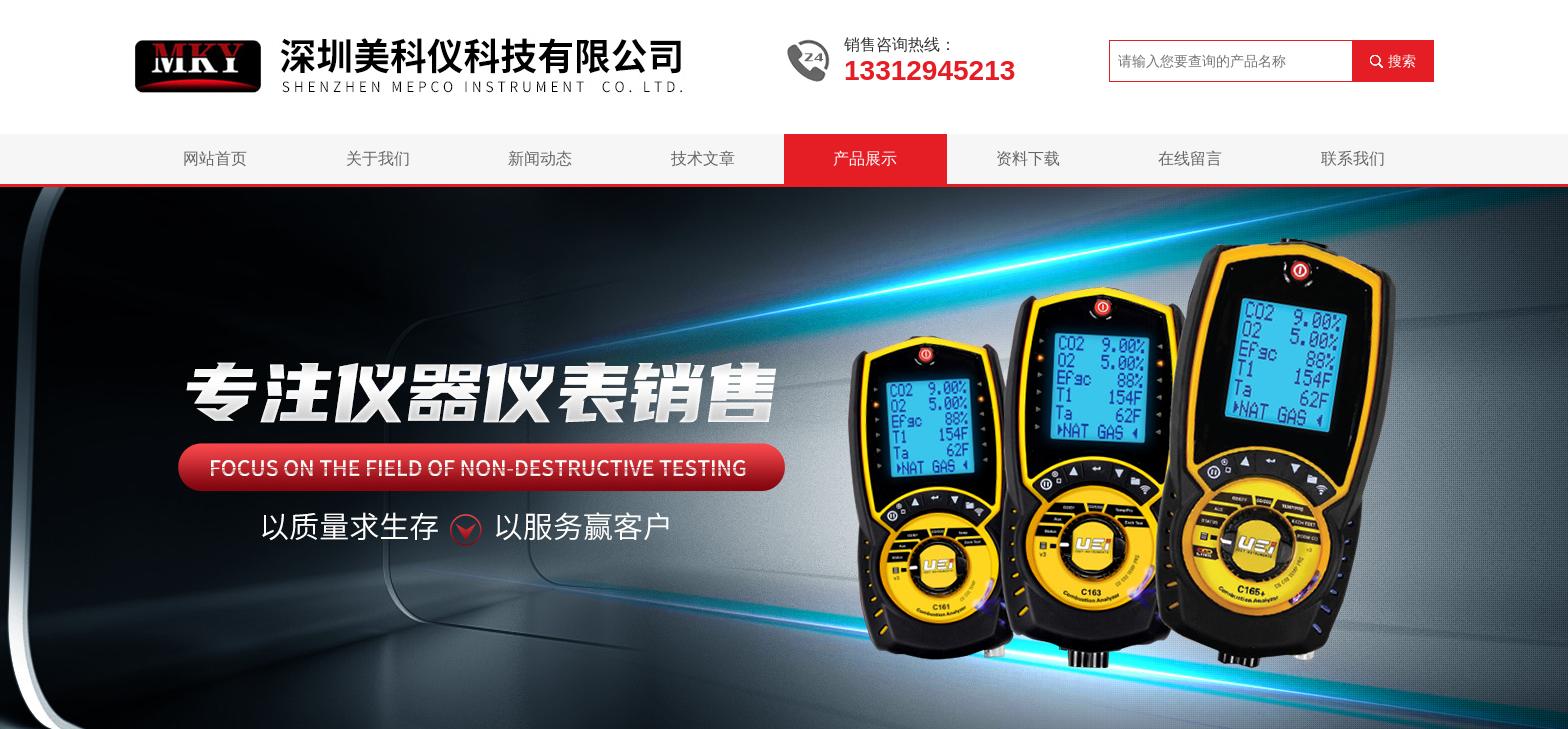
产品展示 (865, 158)
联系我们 (1353, 158)
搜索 (1402, 61)
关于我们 (378, 158)
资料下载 (1028, 158)
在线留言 (1190, 158)
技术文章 (703, 158)
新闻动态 (540, 158)
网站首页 (215, 158)
